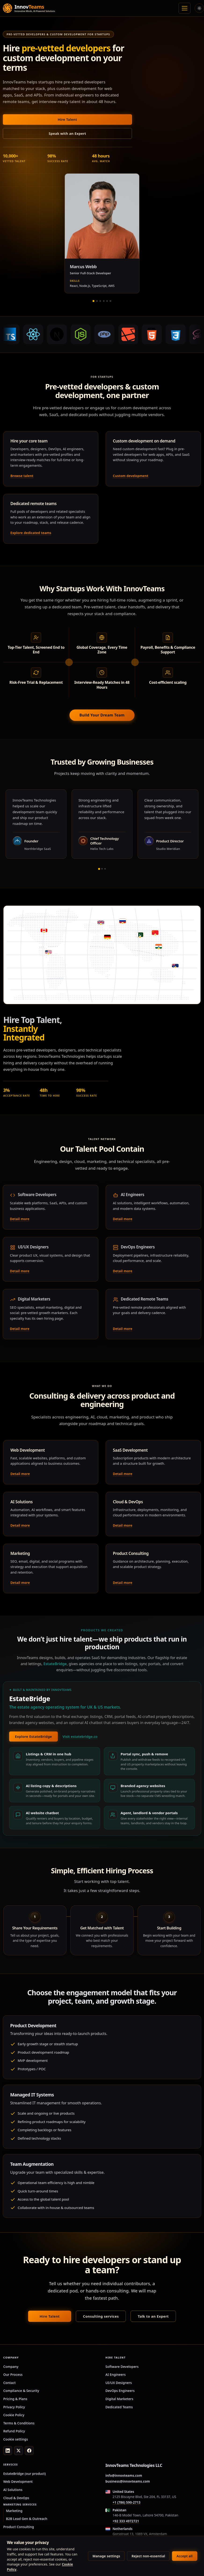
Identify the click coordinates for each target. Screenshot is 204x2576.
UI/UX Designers (119, 2382)
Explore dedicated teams (31, 533)
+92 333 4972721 (126, 2521)
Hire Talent (67, 119)
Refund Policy (14, 2431)
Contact (9, 2382)
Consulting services (101, 2316)
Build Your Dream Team (107, 716)
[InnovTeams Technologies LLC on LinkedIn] (7, 2450)
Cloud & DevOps (16, 2498)
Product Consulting (18, 2527)
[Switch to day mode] (199, 8)
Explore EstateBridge (33, 1736)
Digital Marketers (119, 2399)
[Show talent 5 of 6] (107, 301)
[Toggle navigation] (184, 8)
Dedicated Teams (119, 2407)
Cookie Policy (13, 2415)
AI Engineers (116, 2374)
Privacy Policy (14, 2407)
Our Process (12, 2374)
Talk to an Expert (153, 2316)
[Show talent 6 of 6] (110, 301)
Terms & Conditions (19, 2423)
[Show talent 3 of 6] (100, 301)
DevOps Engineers (120, 2390)
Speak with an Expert (67, 133)
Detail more (19, 1219)
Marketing (14, 2510)
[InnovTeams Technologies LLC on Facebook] (29, 2450)
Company (10, 2366)
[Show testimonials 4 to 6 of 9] (102, 869)
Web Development (18, 2481)
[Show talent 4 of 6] (104, 301)
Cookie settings (15, 2439)
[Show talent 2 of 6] (97, 301)
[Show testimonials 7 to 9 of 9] (105, 869)
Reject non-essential (148, 2556)
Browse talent (22, 476)
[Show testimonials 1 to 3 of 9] (99, 869)
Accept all (185, 2556)
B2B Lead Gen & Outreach (26, 2518)
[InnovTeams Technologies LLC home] (29, 8)
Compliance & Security (21, 2390)
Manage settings (106, 2556)
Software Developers (122, 2366)
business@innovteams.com (128, 2481)
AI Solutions (12, 2489)
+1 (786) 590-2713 (126, 2502)
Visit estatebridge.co (80, 1736)
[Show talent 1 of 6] (94, 301)
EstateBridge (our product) (24, 2473)
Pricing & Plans (15, 2399)
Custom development (130, 476)
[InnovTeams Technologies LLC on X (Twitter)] (18, 2450)
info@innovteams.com (124, 2475)
